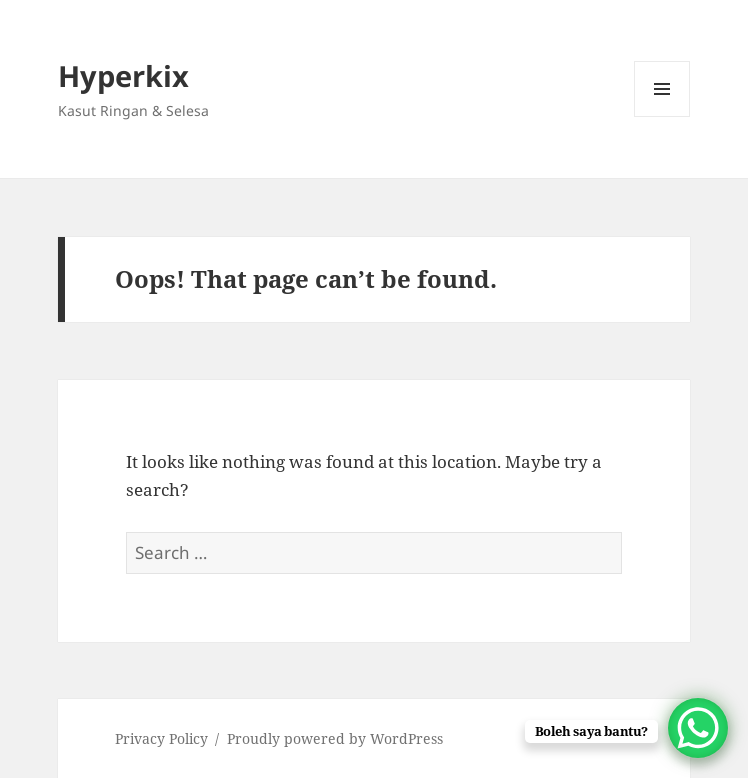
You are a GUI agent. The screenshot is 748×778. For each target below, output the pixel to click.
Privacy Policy (161, 738)
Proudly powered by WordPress (335, 738)
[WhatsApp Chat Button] (698, 728)
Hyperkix (123, 75)
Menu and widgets (662, 116)
